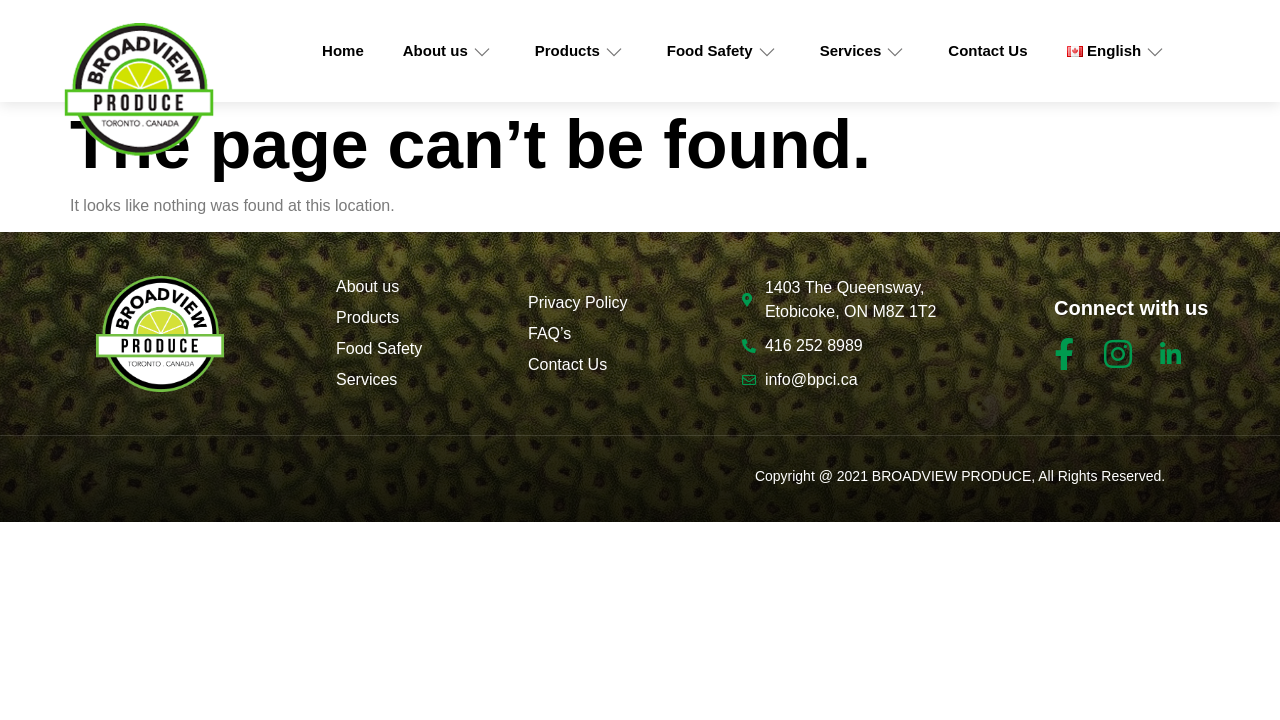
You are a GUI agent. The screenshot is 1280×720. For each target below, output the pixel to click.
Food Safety (721, 51)
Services (862, 51)
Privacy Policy (578, 302)
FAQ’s (549, 333)
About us (447, 51)
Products (579, 51)
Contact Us (987, 50)
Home (343, 50)
